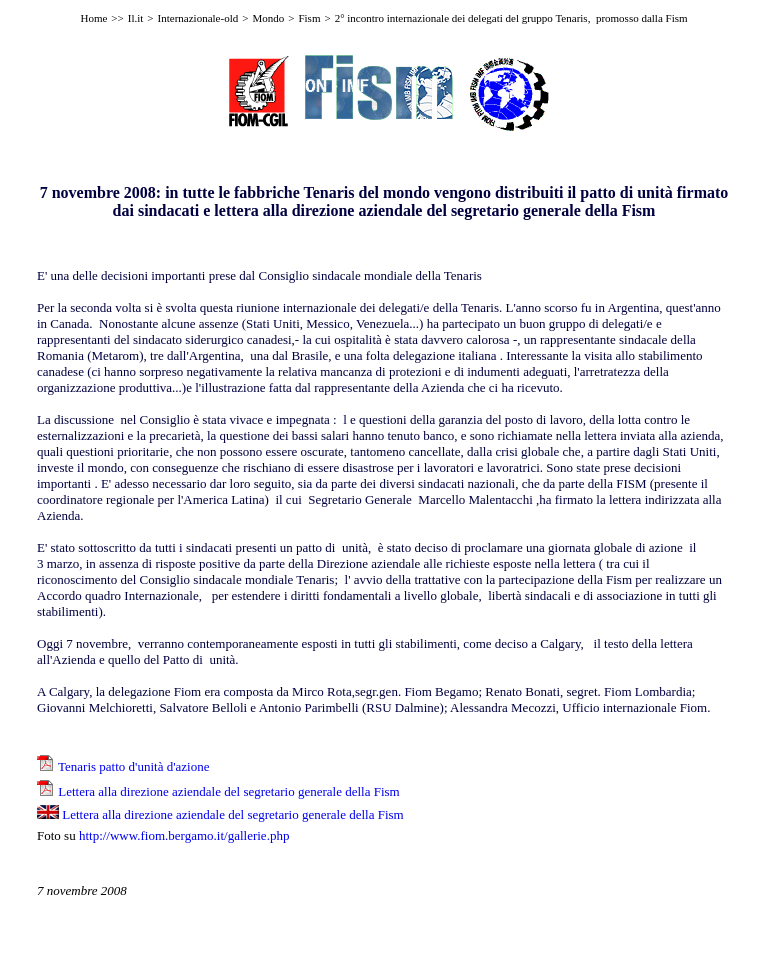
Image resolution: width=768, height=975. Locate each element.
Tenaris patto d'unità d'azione (133, 766)
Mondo (268, 18)
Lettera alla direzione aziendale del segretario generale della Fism (228, 791)
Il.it (136, 18)
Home (93, 18)
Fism (309, 18)
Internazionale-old (198, 18)
